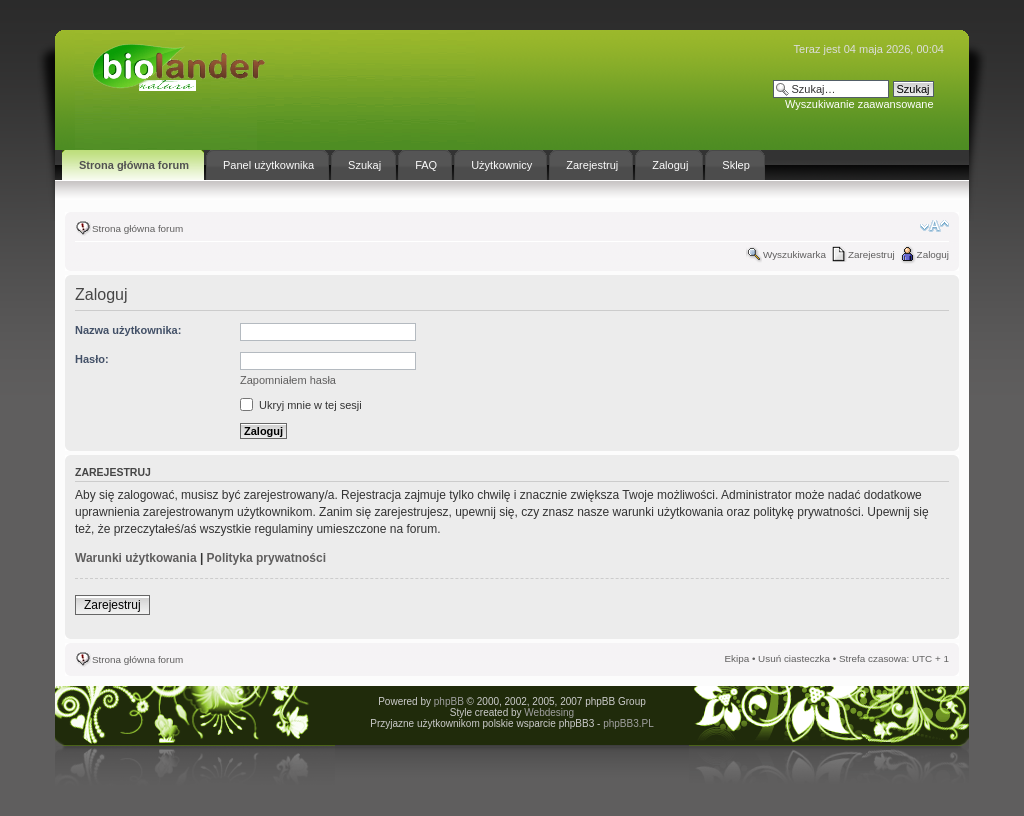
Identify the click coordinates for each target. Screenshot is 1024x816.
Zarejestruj (871, 254)
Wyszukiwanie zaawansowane (859, 104)
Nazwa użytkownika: (128, 330)
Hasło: (92, 359)
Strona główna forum (137, 228)
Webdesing (549, 712)
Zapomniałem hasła (288, 380)
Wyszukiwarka (794, 254)
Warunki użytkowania (136, 558)
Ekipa (736, 658)
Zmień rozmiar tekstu (934, 226)
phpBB (449, 701)
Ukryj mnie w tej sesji (301, 405)
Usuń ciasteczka (794, 658)
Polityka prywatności (266, 558)
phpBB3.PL (628, 723)
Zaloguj (933, 254)
